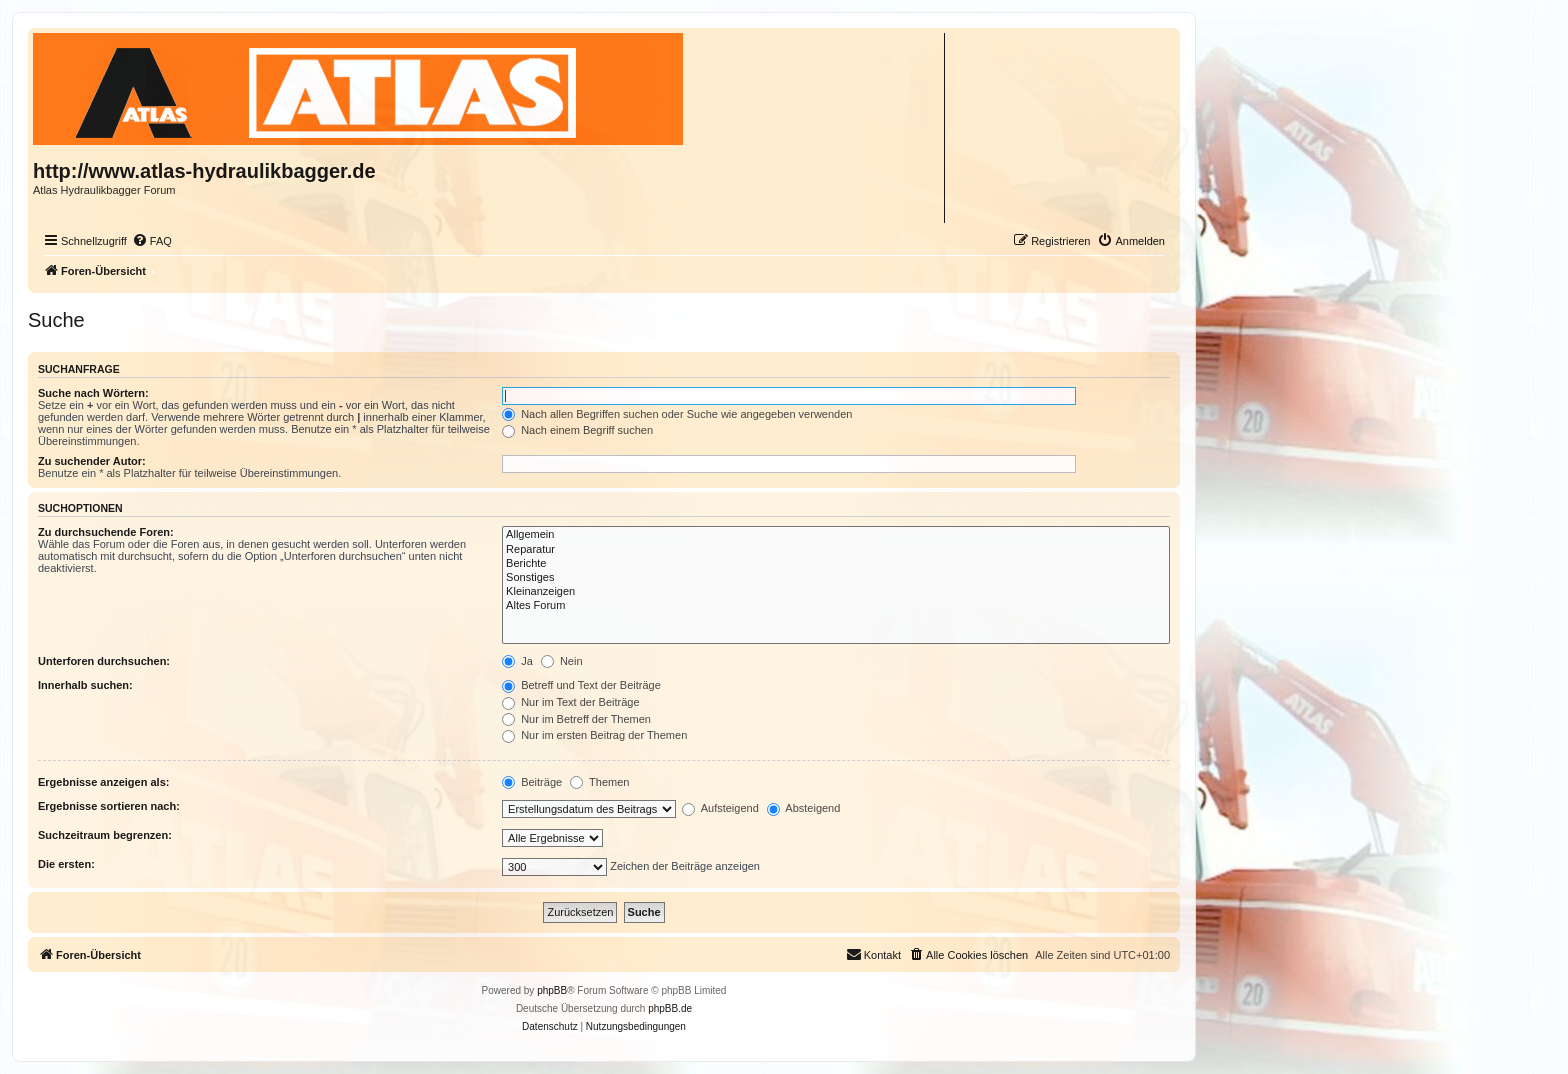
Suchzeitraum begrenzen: (105, 835)
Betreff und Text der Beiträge (581, 685)
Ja (517, 661)
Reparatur (836, 550)
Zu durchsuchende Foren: (106, 532)
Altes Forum (836, 606)
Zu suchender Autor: (92, 461)
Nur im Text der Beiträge (570, 702)
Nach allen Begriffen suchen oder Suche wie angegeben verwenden (677, 414)
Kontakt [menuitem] (873, 954)
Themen (599, 782)
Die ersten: (66, 864)
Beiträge (532, 782)
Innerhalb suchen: (85, 685)
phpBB (552, 990)
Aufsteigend (720, 808)
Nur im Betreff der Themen (576, 719)
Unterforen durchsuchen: (104, 661)
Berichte (836, 564)
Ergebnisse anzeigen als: (103, 782)
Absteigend (804, 808)
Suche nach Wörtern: (93, 393)
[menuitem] (152, 241)
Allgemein (836, 535)
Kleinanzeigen (836, 592)
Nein (562, 661)
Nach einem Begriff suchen (577, 430)
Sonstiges (836, 578)
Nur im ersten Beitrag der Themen (594, 735)
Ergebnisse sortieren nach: (109, 806)
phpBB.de (670, 1008)
